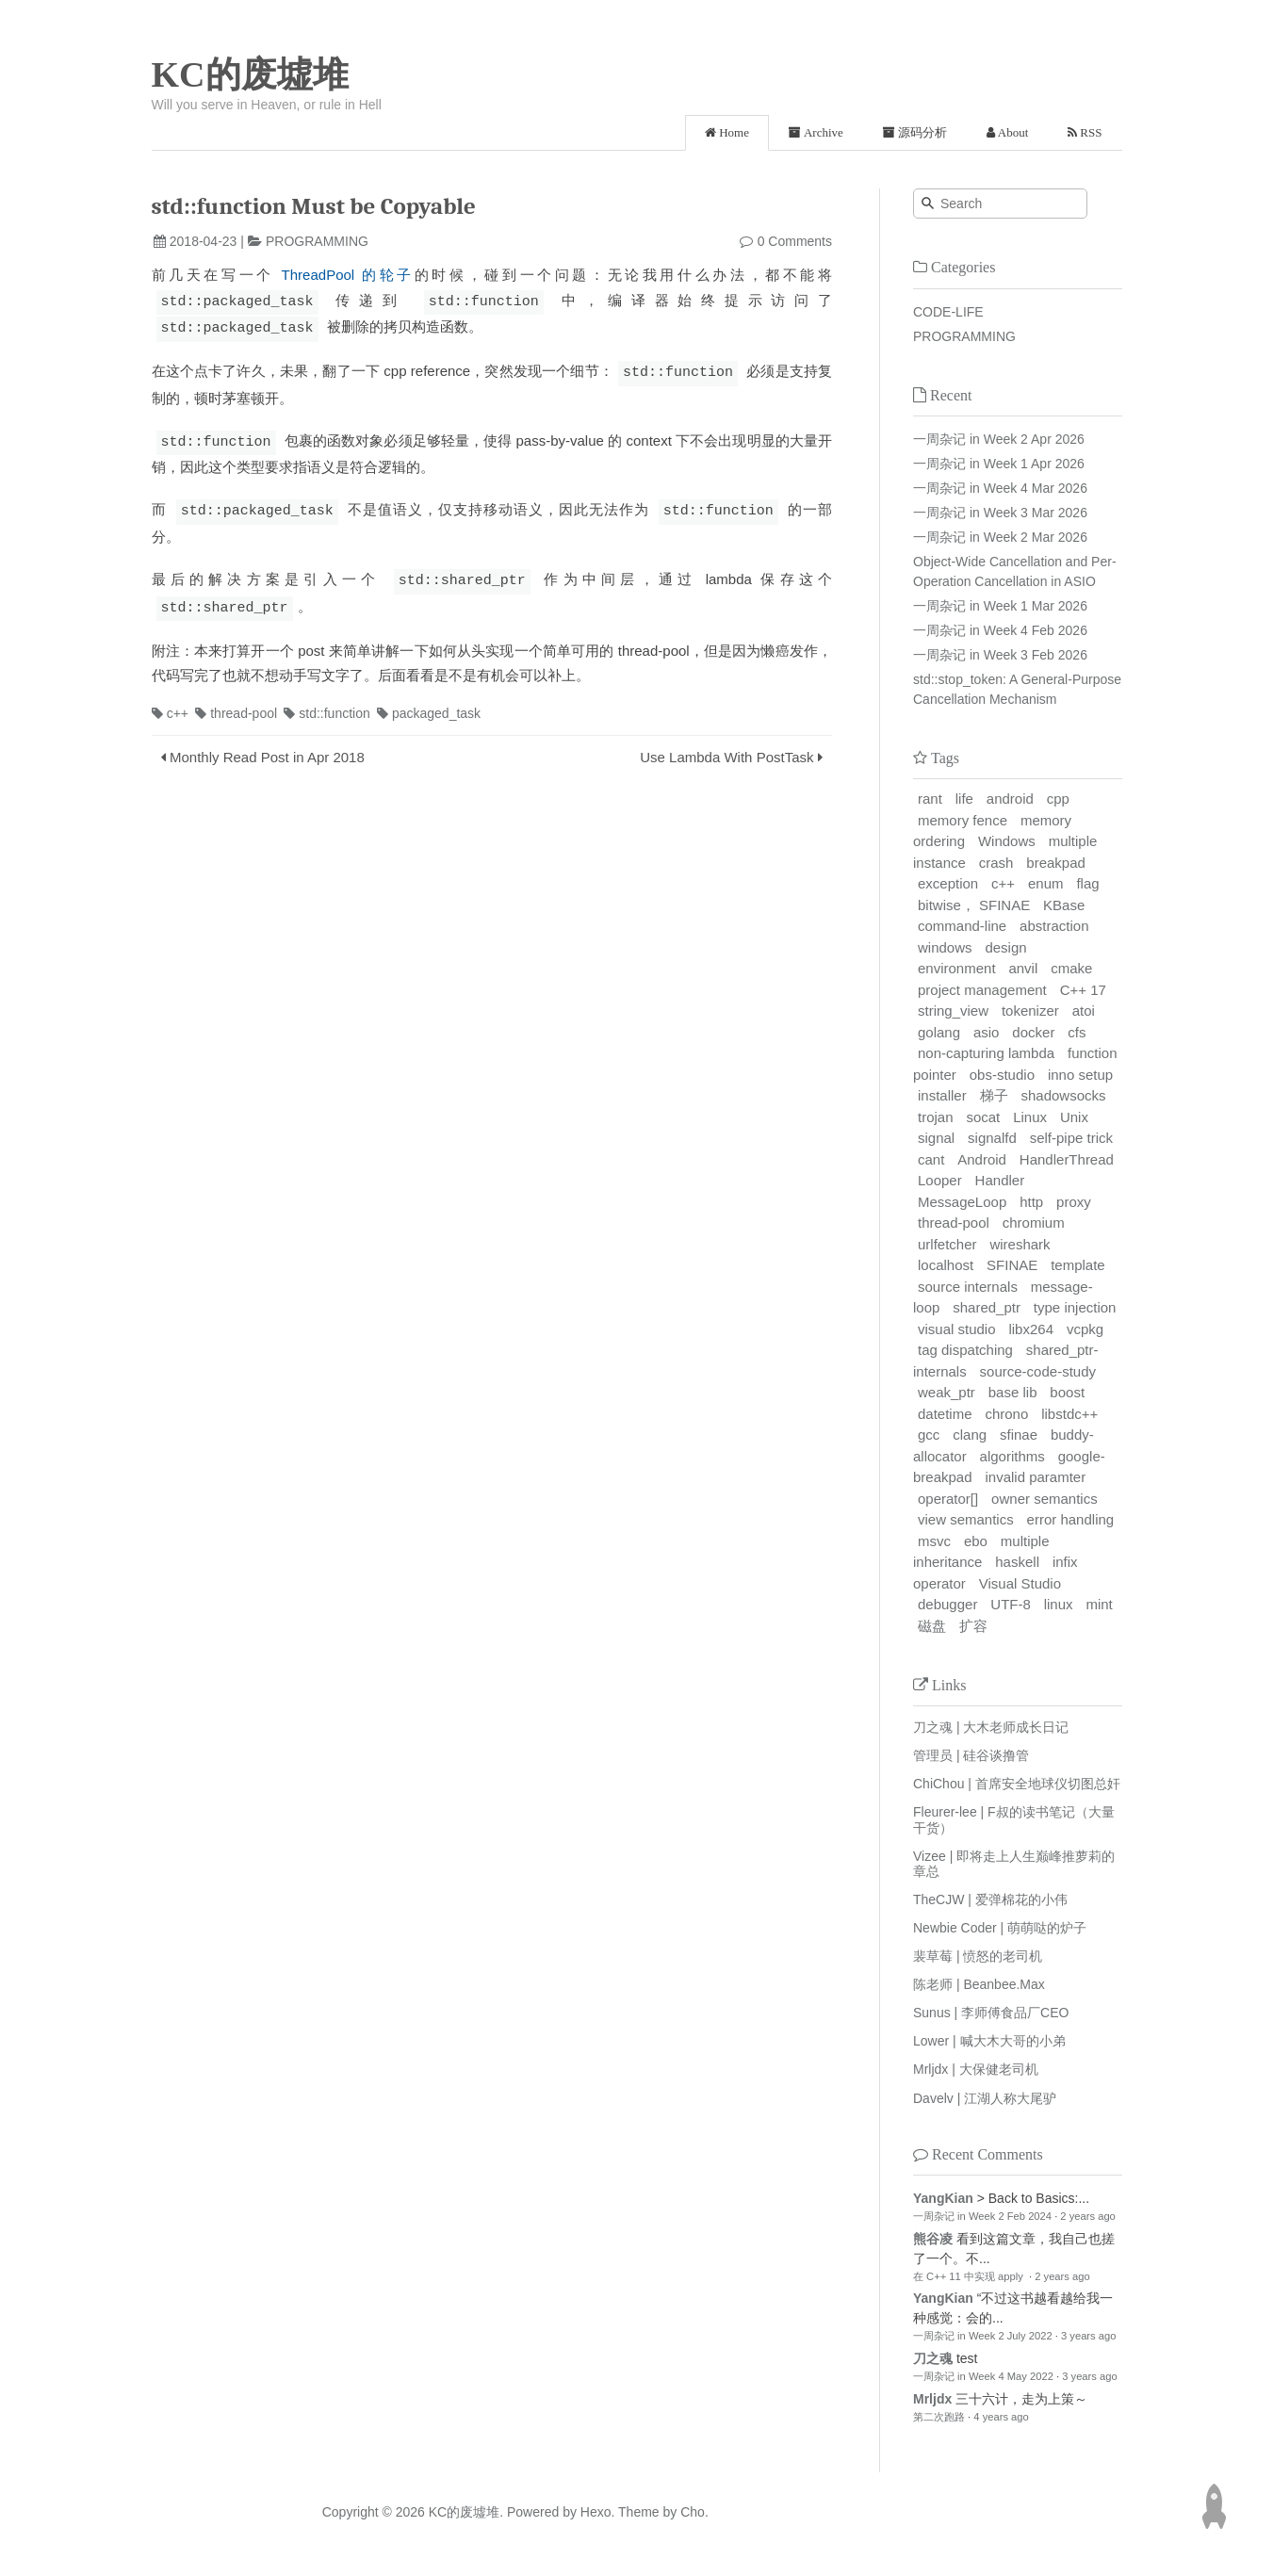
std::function (327, 706)
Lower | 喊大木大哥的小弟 (989, 2040)
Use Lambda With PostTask (726, 750)
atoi (1083, 1011)
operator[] (948, 1499)
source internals (968, 1287)
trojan (936, 1117)
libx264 (1030, 1329)
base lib (1012, 1392)
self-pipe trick (1071, 1138)
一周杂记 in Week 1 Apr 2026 (999, 463)
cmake (1071, 968)
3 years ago (1088, 2335)
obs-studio (1002, 1075)
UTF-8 (1010, 1604)
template (1078, 1265)
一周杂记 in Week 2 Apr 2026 (999, 439)
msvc (934, 1541)
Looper (940, 1180)
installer (942, 1095)
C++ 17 (1083, 990)
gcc (928, 1435)
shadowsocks (1062, 1095)
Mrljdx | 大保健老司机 (975, 2069)
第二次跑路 (939, 2416)
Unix (1074, 1117)
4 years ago (1000, 2416)
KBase (1064, 905)
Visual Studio (1020, 1583)
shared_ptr (986, 1307)
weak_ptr (946, 1392)
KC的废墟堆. (466, 2511)
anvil (1022, 968)
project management (982, 990)
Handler (1000, 1180)
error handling (1071, 1519)
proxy (1073, 1202)
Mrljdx (932, 2398)
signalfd (992, 1138)
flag (1087, 883)
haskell (1017, 1562)
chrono (1006, 1414)
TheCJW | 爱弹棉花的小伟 (990, 1899)
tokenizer (1030, 1011)
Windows (1007, 841)
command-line (962, 926)
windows (945, 947)
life (964, 799)
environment (957, 968)
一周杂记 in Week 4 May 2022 (983, 2376)
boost (1067, 1392)
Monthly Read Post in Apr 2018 (267, 750)
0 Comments (795, 241)
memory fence (962, 820)
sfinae (1018, 1435)
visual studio (957, 1329)
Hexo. (595, 2511)
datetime (945, 1414)
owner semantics (1044, 1499)
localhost (945, 1265)
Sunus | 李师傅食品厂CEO (991, 2012)
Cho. (692, 2511)
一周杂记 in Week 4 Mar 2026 (1000, 488)
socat (983, 1117)
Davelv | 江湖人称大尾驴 (984, 2098)
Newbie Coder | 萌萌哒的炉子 (999, 1927)
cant (931, 1159)
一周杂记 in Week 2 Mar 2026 (1000, 537)
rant (930, 799)
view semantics (966, 1519)
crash (996, 863)
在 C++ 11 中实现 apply (969, 2276)
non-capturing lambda (986, 1053)
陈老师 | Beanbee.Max (979, 1984)
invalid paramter (1035, 1477)
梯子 (994, 1095)
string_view (953, 1011)
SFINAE (1012, 1265)
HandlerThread (1067, 1159)
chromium (1034, 1223)
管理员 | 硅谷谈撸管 (971, 1755)
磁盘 (932, 1626)
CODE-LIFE (948, 311)
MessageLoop (962, 1202)
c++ (170, 706)
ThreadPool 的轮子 (348, 275)
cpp (1058, 799)
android (1010, 799)
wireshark (1019, 1244)
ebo (975, 1541)
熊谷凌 (933, 2238)
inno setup (1080, 1075)
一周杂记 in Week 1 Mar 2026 (1000, 605)
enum (1046, 883)
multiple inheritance (981, 1552)
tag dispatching (965, 1350)
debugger (947, 1604)
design (1005, 947)
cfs (1076, 1032)
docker (1033, 1032)
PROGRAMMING (317, 241)
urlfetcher (947, 1244)
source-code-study (1038, 1371)
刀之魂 (933, 2358)
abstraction (1054, 926)
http (1031, 1202)
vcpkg (1085, 1329)
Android (981, 1159)
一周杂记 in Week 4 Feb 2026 (1000, 630)
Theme (636, 2511)
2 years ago (1087, 2216)
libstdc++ (1069, 1414)
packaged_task (429, 706)
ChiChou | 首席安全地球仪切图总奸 (1016, 1783)
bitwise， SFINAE (974, 905)
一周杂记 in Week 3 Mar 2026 (1000, 512)
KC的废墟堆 (250, 74)
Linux (1030, 1117)
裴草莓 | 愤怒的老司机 (977, 1956)
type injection (1075, 1307)
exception (948, 883)
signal (936, 1138)
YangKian (943, 2198)
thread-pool (236, 706)
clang (970, 1435)
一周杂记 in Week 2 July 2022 (983, 2335)
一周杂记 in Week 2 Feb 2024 (982, 2216)
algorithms (1012, 1456)
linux (1058, 1604)
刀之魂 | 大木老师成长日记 (991, 1727)
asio (986, 1032)
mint (1098, 1604)
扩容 (973, 1626)
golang (939, 1032)
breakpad (1055, 863)
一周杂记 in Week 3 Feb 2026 (1000, 654)
